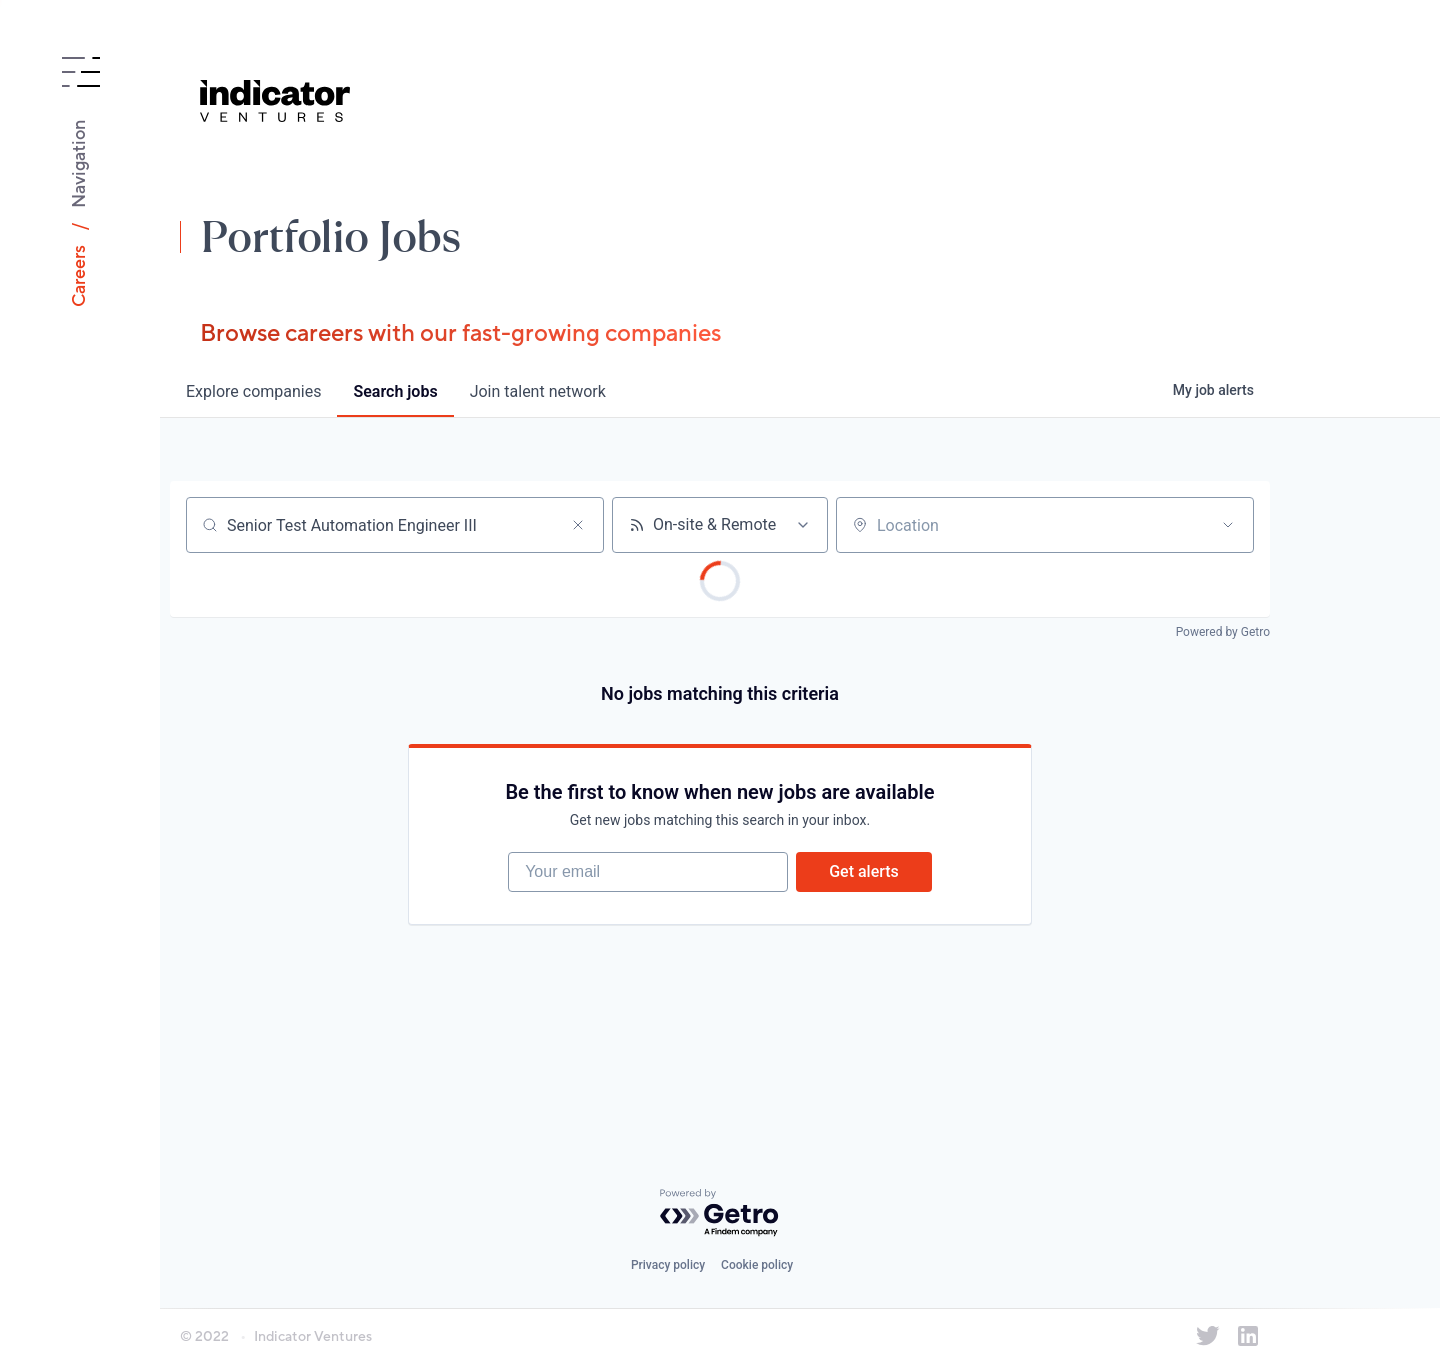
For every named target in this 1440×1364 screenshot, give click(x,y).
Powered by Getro (1223, 632)
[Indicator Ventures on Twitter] (1208, 1336)
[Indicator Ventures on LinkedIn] (1248, 1336)
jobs (395, 391)
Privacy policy (668, 1265)
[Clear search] (578, 525)
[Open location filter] (1228, 525)
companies (253, 391)
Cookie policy (757, 1265)
